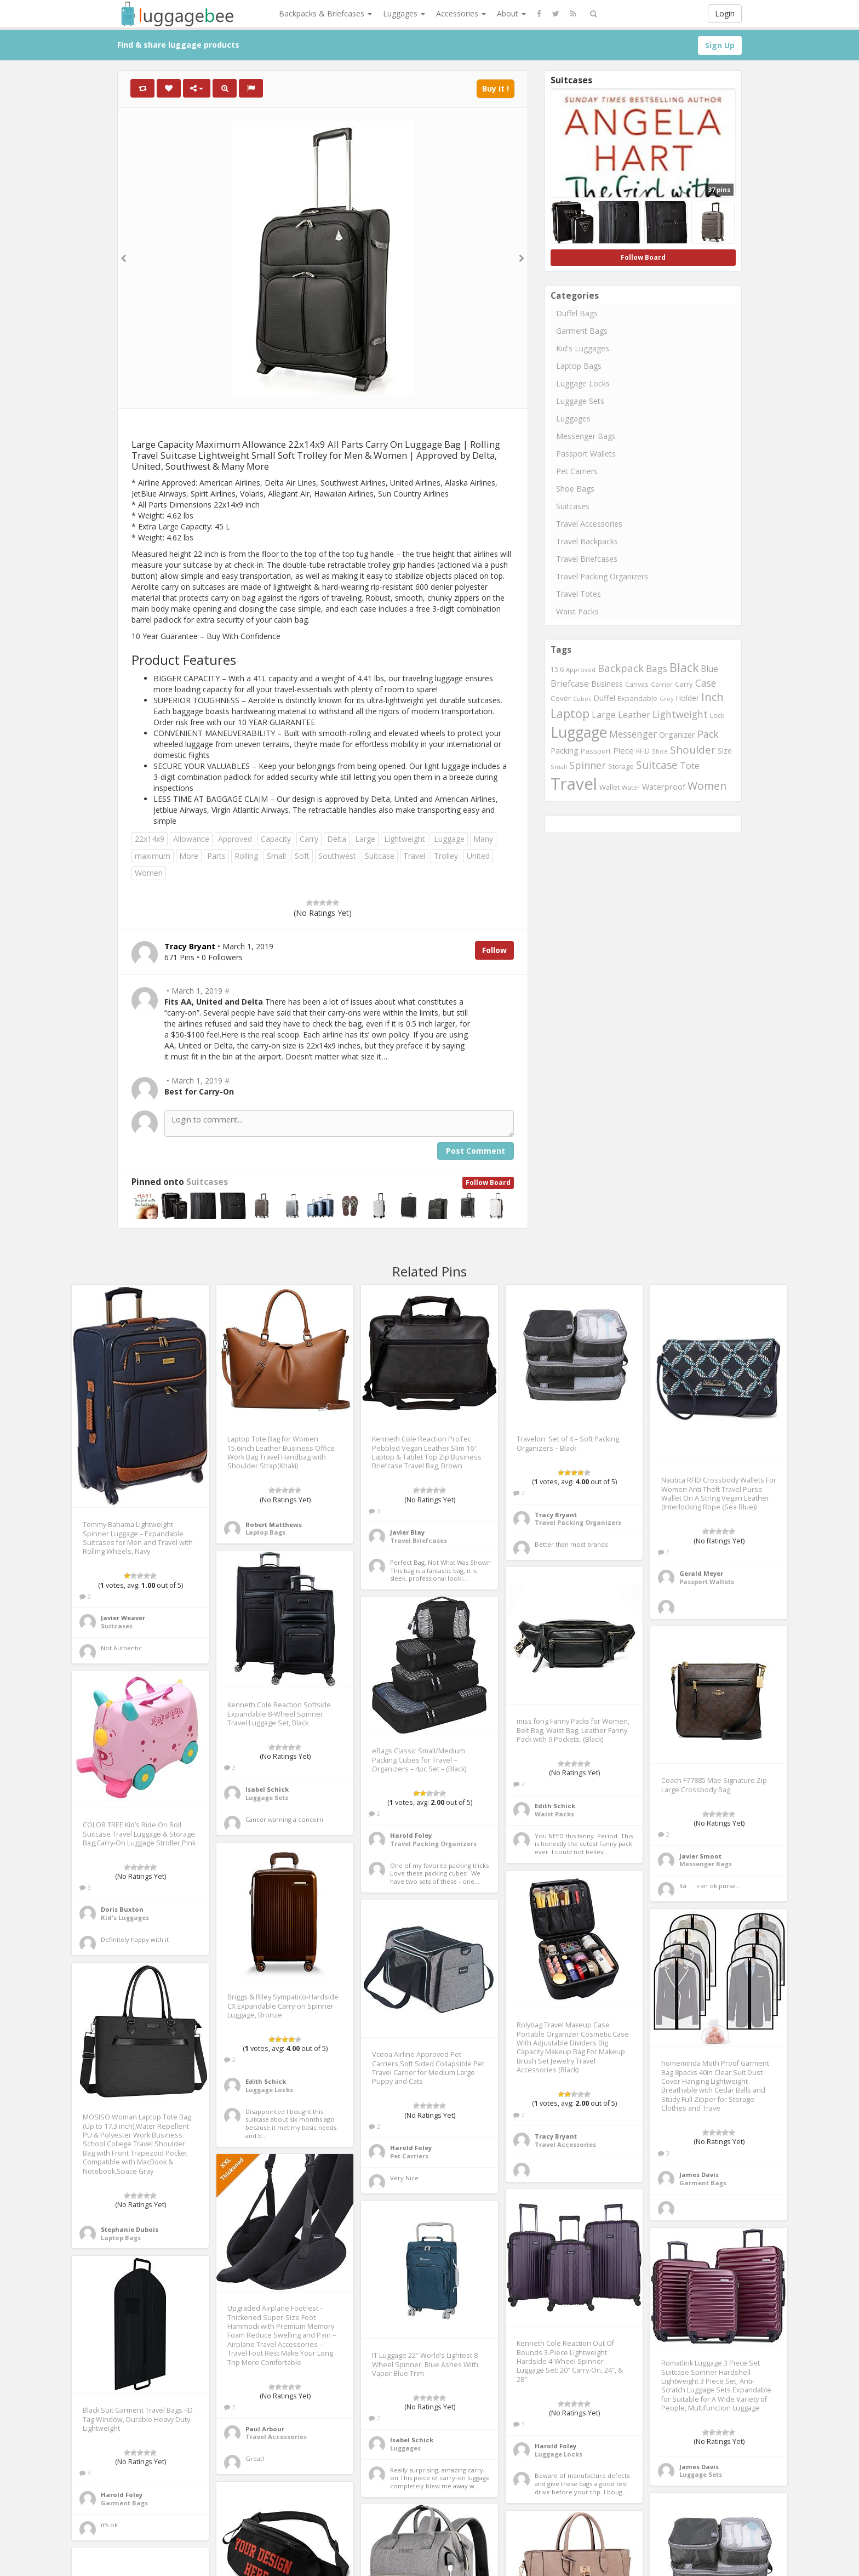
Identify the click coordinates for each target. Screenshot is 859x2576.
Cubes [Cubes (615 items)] (582, 698)
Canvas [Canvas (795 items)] (637, 684)
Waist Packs (577, 611)
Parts (216, 856)
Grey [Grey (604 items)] (666, 699)
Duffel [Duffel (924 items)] (604, 698)
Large (365, 839)
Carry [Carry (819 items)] (684, 684)
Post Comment (475, 1150)
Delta (336, 839)
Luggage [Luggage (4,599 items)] (579, 732)
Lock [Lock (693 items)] (717, 715)
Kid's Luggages (582, 348)
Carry (309, 839)
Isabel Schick (267, 1789)
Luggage (449, 839)
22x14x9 (149, 839)
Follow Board (488, 1182)
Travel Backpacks (587, 541)
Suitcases (207, 1182)
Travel (414, 856)
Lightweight (404, 839)
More (188, 856)
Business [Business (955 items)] (607, 684)
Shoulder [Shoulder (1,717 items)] (692, 750)
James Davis (699, 2174)
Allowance (191, 839)
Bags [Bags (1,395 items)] (656, 668)
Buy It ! (495, 88)
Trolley (446, 856)
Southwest (337, 856)
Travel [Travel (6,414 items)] (574, 784)
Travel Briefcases (586, 559)
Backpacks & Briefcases (325, 13)
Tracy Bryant (556, 1515)
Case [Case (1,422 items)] (705, 682)
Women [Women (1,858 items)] (707, 785)
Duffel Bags (577, 313)
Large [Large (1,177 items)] (604, 715)
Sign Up (720, 45)
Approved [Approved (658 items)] (580, 669)
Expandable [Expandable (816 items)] (637, 698)
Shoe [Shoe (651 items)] (660, 751)
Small (276, 856)
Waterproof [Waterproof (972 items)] (663, 787)
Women (149, 873)
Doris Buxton (122, 1909)
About (511, 13)
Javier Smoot (700, 1856)
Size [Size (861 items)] (725, 751)
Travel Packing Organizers (602, 576)
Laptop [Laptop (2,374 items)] (570, 713)
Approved (235, 839)
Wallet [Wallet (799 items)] (609, 787)
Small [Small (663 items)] (559, 766)
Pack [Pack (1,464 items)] (708, 733)
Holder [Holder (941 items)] (687, 698)
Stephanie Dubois (129, 2229)
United (478, 856)
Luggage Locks (583, 383)
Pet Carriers (577, 471)
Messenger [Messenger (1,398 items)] (633, 733)
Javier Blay (407, 1532)
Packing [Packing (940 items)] (565, 750)
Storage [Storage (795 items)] (621, 766)
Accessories (461, 13)
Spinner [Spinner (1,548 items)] (587, 765)
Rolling (246, 856)
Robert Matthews (273, 1524)
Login (725, 13)
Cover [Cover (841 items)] (561, 698)
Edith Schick (555, 1806)
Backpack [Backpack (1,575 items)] (621, 668)
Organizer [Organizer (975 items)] (677, 735)
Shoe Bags (575, 488)
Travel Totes (578, 594)
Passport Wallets (586, 453)
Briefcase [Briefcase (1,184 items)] (570, 683)
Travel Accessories (589, 523)
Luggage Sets (580, 401)
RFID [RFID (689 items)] (643, 750)
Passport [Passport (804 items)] (596, 751)
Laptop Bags (579, 366)
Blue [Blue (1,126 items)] (709, 669)
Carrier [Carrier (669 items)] (662, 684)
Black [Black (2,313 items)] (683, 667)
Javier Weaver (123, 1618)
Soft (302, 856)
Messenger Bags (586, 436)
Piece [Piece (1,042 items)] (623, 750)
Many (483, 839)
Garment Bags (582, 331)
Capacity (276, 839)
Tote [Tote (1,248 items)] (690, 765)
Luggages (404, 13)
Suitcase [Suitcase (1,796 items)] (657, 764)
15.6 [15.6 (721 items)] (557, 669)
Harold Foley (411, 1835)
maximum (152, 856)
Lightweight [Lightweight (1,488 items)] (680, 714)
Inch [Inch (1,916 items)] (712, 696)
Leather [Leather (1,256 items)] (634, 714)
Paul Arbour (264, 2429)
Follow (494, 950)
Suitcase (379, 856)
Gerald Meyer (701, 1573)
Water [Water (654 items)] (631, 787)
